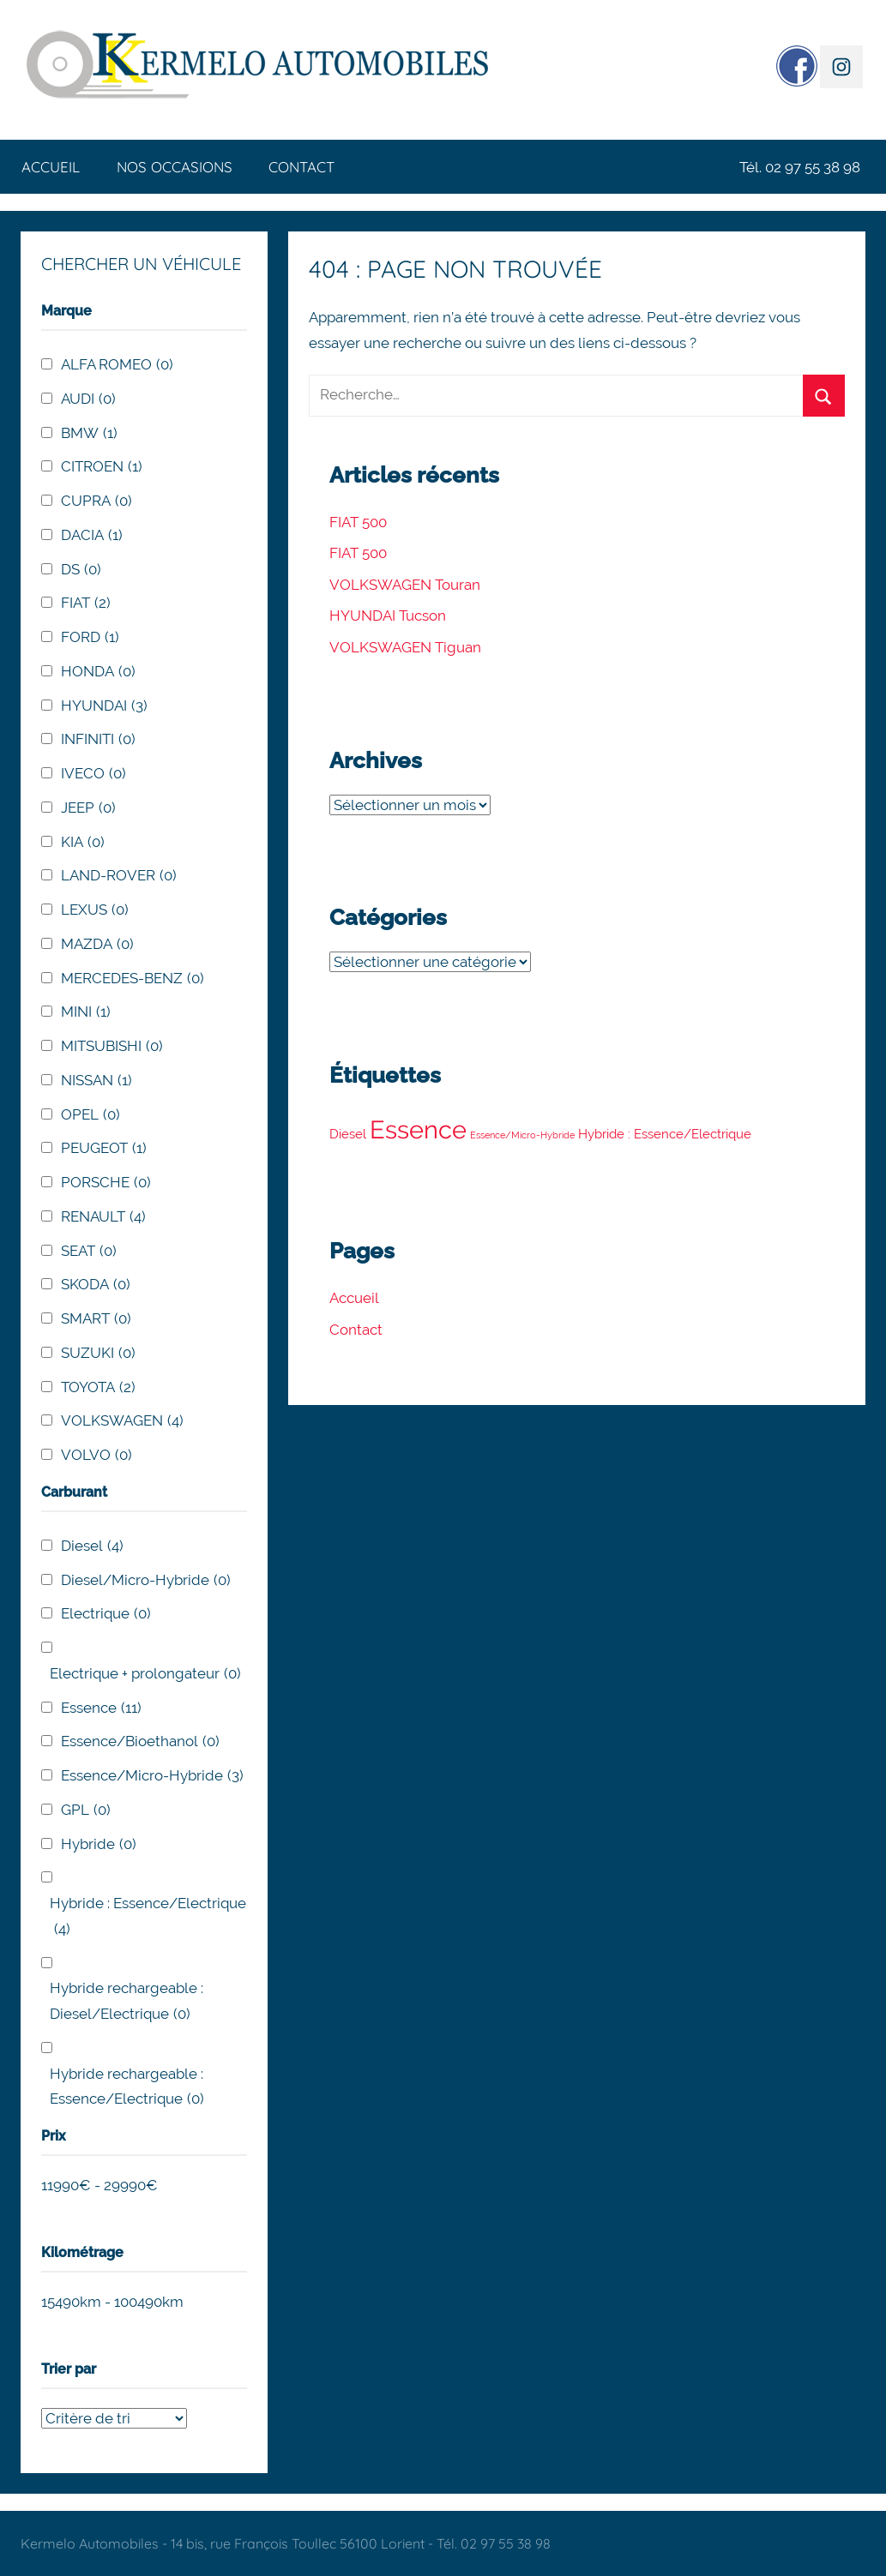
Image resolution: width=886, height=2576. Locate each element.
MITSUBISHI (112, 1047)
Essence (101, 1708)
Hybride (98, 1845)
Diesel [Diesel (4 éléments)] (347, 1133)
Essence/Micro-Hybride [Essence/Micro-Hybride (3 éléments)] (522, 1135)
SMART (96, 1319)
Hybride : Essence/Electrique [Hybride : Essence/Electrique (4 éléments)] (664, 1133)
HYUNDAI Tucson (387, 615)
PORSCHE (106, 1183)
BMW (89, 434)
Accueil (50, 167)
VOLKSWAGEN (122, 1421)
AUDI (88, 399)
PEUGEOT (104, 1149)
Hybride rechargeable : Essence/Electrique (127, 2089)
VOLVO (96, 1455)
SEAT (89, 1251)
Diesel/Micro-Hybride (146, 1581)
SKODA (95, 1285)
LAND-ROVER (119, 876)
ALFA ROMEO (117, 365)
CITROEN (101, 467)
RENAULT (103, 1217)
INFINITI (98, 740)
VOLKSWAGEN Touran (404, 584)
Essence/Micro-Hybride (152, 1776)
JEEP (88, 808)
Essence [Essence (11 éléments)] (418, 1129)
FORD (90, 638)
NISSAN (96, 1081)
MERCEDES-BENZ (132, 979)
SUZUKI (98, 1353)
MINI (86, 1012)
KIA (83, 843)
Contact (301, 167)
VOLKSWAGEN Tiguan (405, 647)
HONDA (98, 672)
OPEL (90, 1115)
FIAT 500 (358, 522)
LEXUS (95, 910)
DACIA (92, 536)
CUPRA (96, 501)
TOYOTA (98, 1388)
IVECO (93, 774)
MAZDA (97, 945)
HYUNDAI (104, 706)
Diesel (92, 1546)
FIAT (86, 603)
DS (81, 570)
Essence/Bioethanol (140, 1742)
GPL (86, 1810)
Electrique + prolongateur (145, 1674)
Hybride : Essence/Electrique (148, 1918)
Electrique (106, 1614)
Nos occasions (174, 167)
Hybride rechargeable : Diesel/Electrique (126, 2003)
